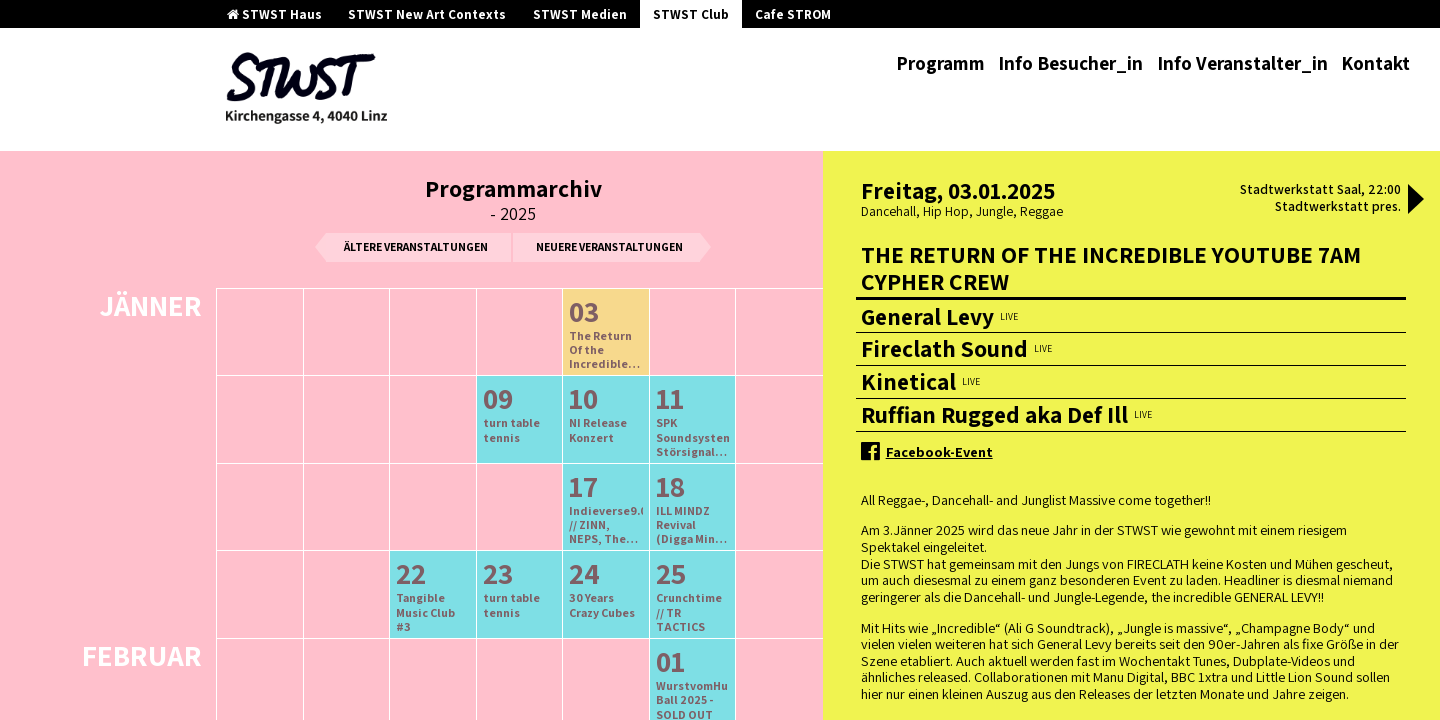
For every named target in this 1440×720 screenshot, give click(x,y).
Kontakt (1375, 63)
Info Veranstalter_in (1242, 63)
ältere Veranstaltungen (416, 246)
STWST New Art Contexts (427, 14)
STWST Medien (580, 14)
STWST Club (691, 14)
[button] (1416, 201)
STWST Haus (274, 14)
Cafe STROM (793, 14)
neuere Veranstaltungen (609, 246)
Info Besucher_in (1070, 63)
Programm (940, 63)
